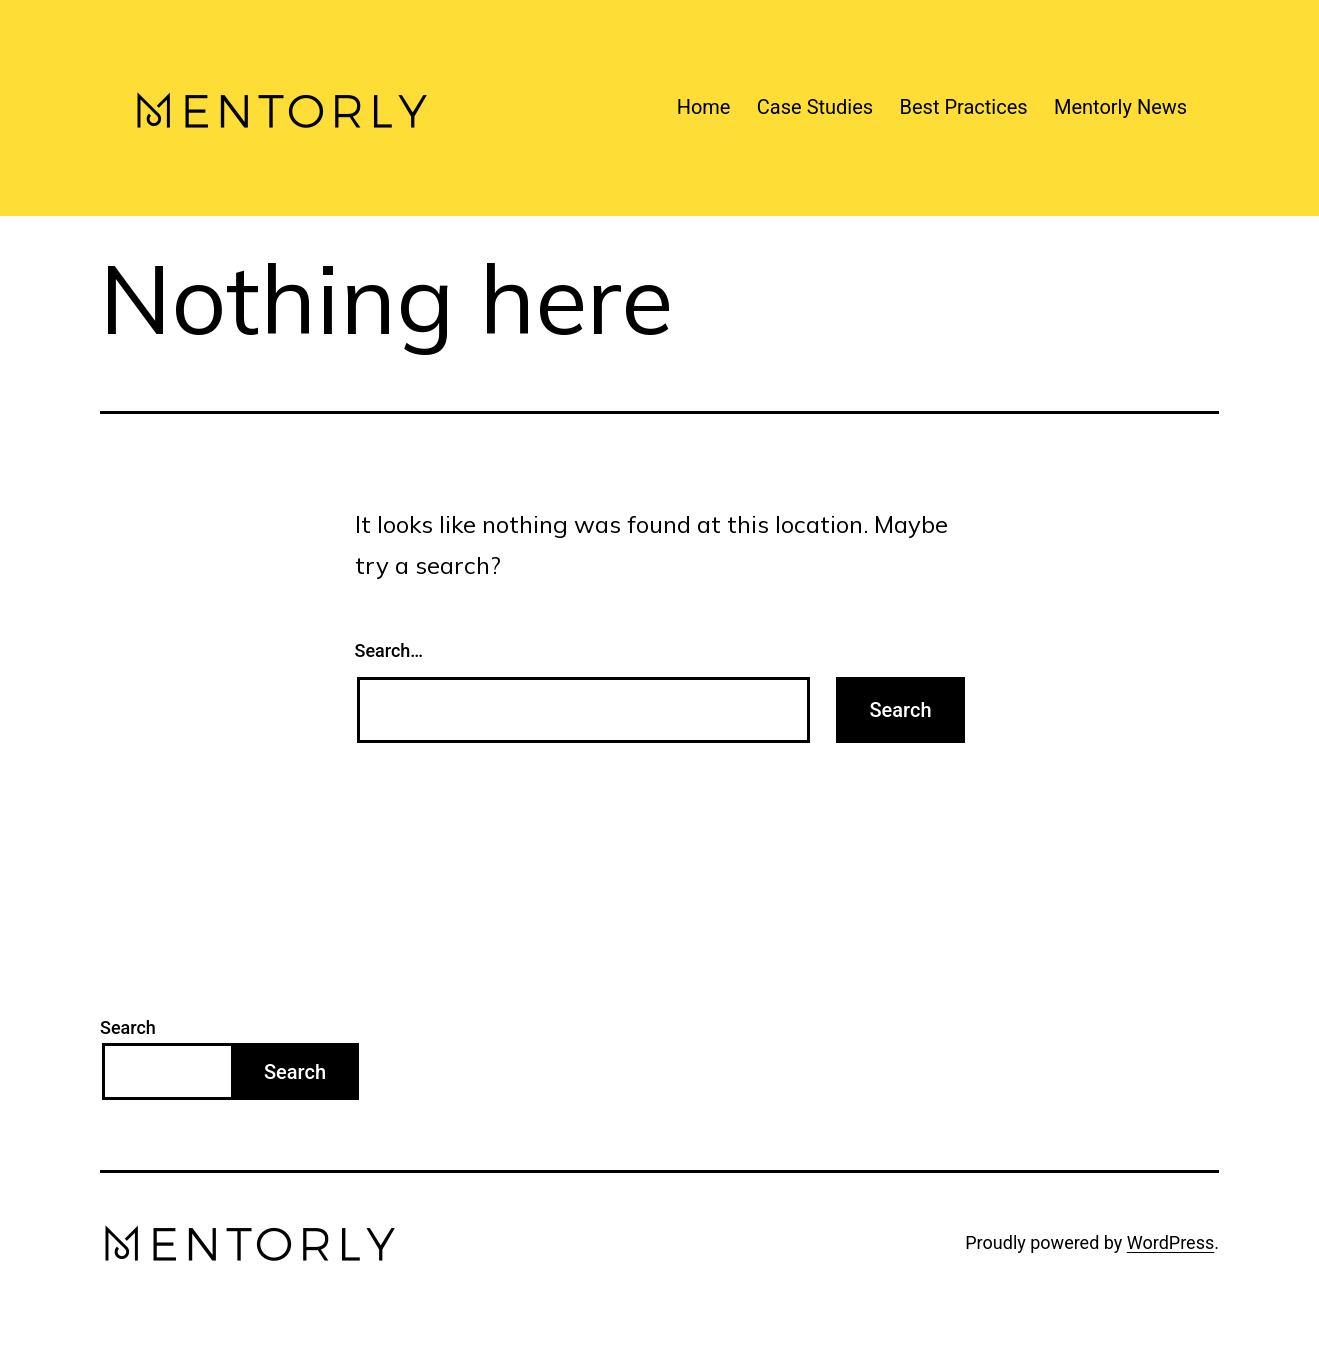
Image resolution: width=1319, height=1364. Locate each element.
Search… (389, 650)
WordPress (1170, 1242)
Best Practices (964, 107)
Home (704, 107)
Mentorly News (1120, 107)
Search (128, 1027)
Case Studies (815, 107)
